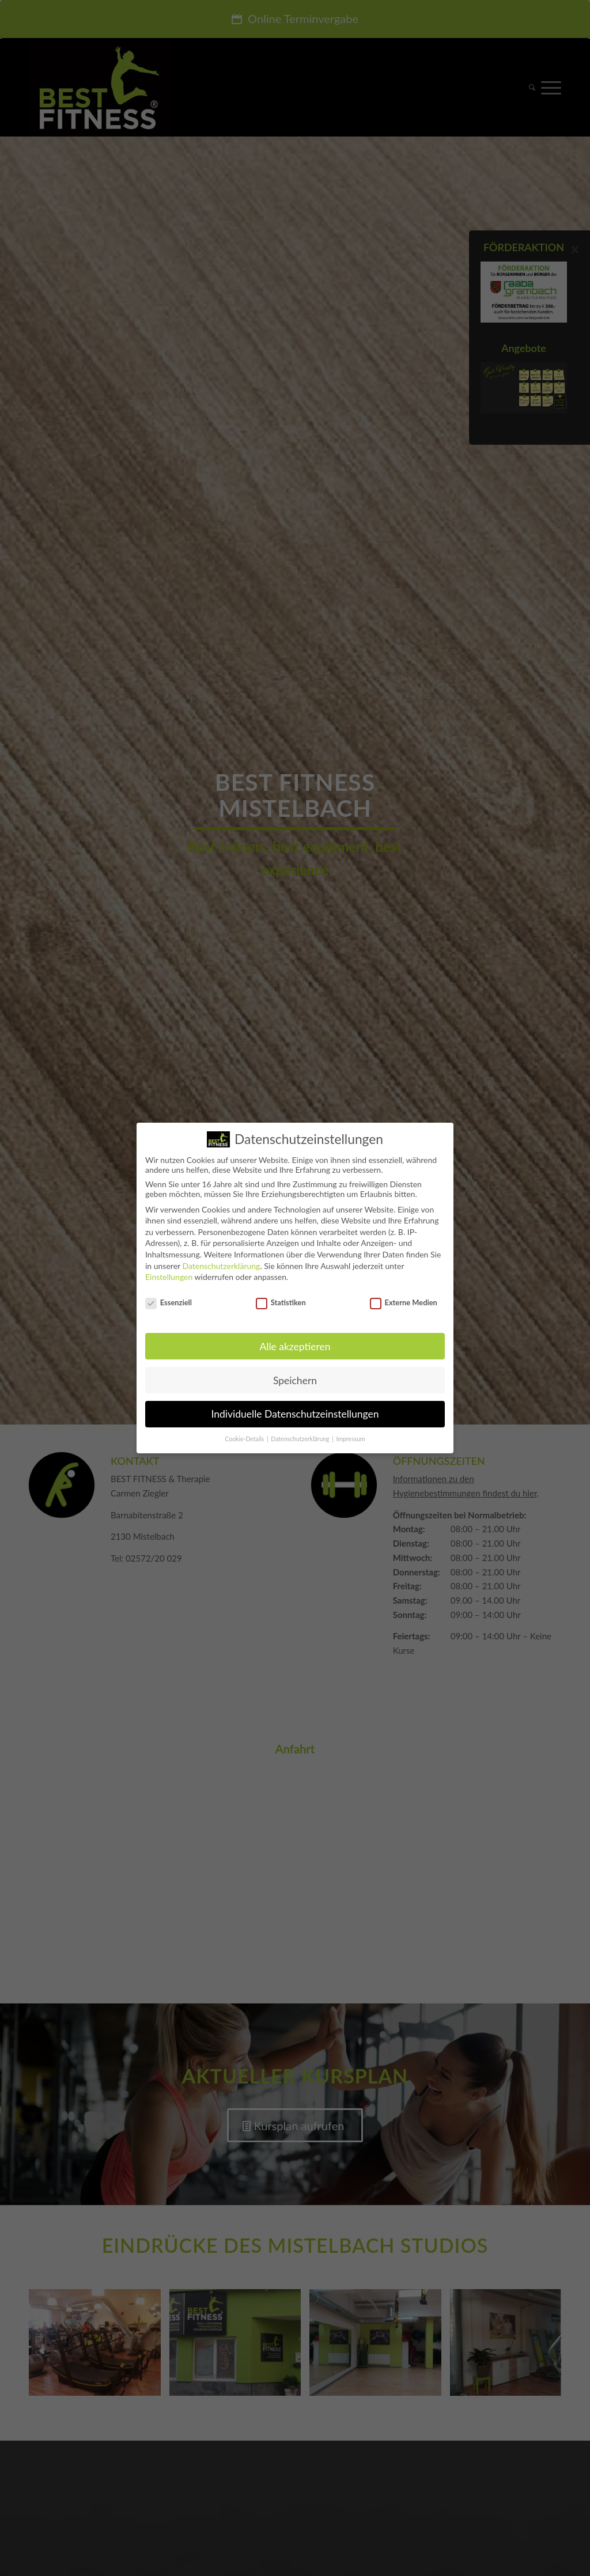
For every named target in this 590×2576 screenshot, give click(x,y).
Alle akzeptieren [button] (294, 1346)
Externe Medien (403, 1302)
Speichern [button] (295, 1380)
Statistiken (281, 1302)
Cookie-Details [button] (245, 1438)
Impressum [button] (350, 1438)
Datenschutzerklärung (221, 1266)
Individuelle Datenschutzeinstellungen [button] (295, 1414)
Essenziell (168, 1302)
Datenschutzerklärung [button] (301, 1438)
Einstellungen (168, 1277)
